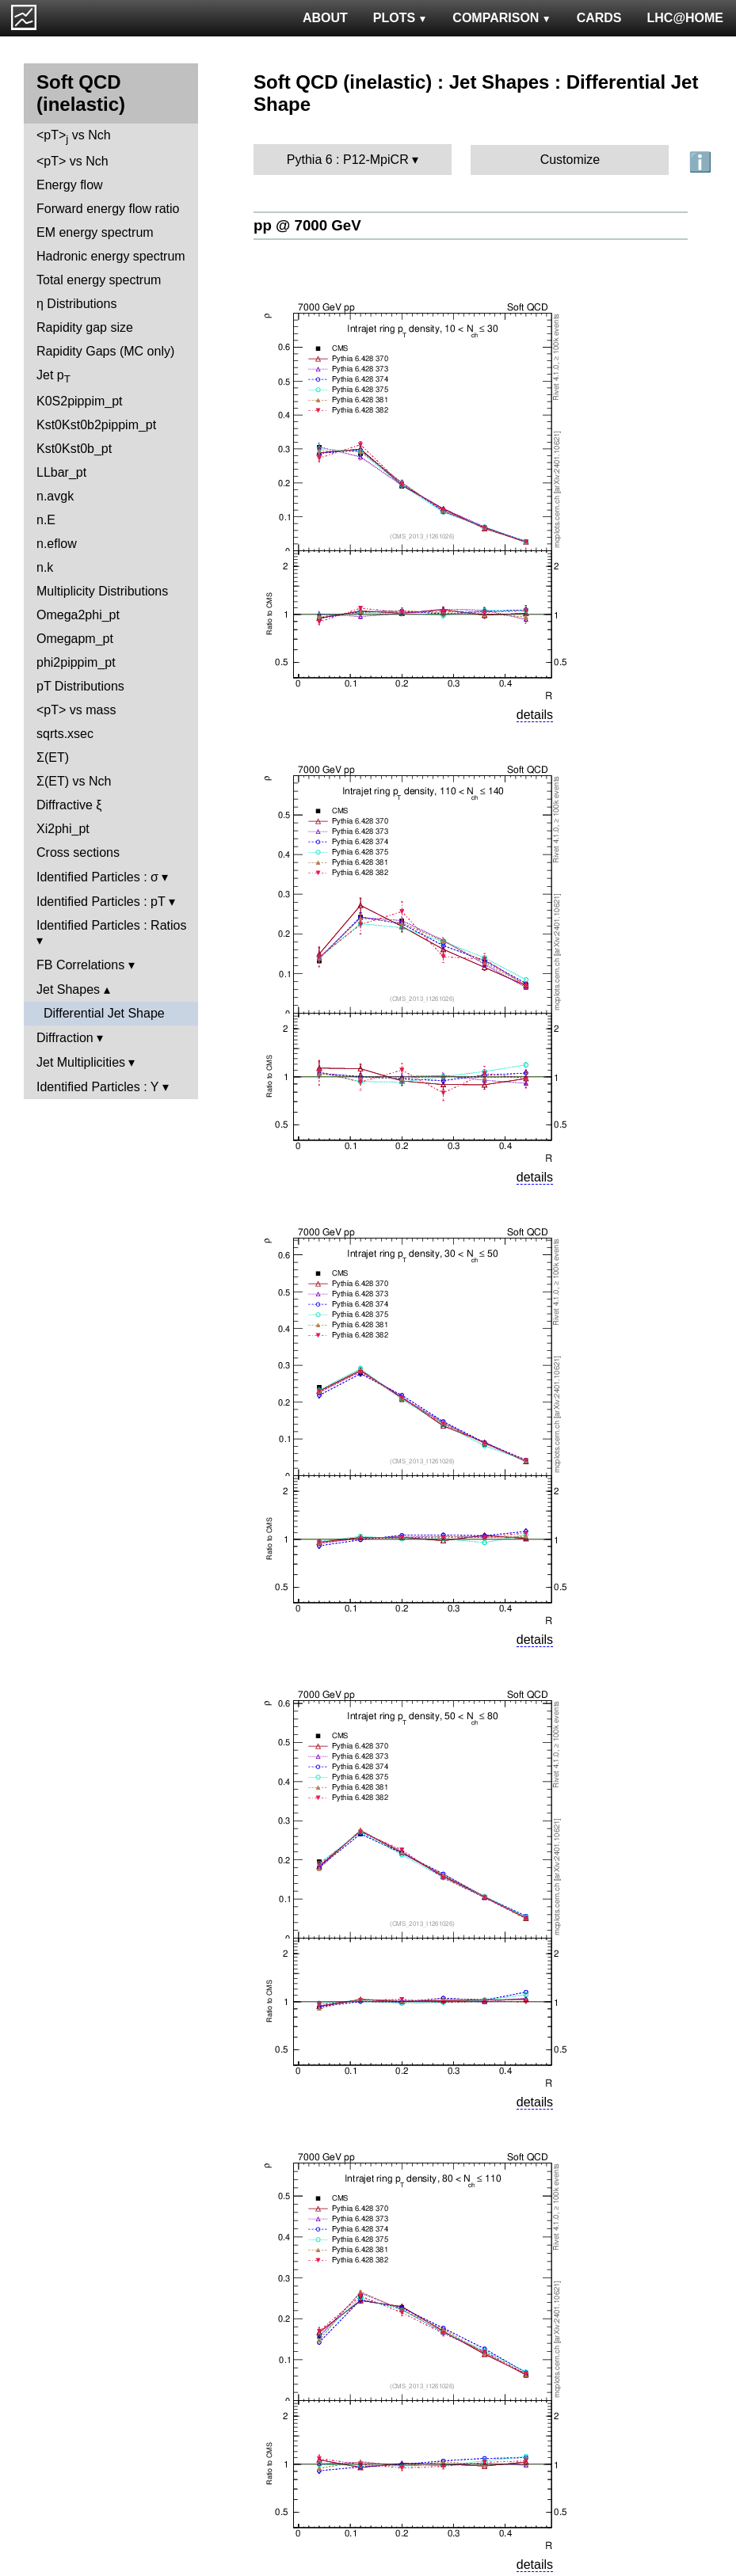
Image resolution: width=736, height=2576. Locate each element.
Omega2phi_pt (78, 615)
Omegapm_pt (74, 638)
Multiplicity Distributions (102, 591)
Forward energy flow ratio (108, 208)
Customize (570, 159)
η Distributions (76, 303)
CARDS (599, 18)
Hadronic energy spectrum (110, 256)
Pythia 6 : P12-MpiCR (348, 159)
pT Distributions (80, 686)
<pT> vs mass (76, 710)
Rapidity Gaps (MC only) (105, 351)
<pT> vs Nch (73, 136)
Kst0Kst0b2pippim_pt (96, 425)
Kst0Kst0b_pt (74, 448)
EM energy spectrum (95, 232)
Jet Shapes (68, 989)
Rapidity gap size (84, 327)
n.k (44, 567)
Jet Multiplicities (80, 1062)
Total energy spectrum (98, 280)
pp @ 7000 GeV (307, 225)
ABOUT (325, 18)
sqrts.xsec (64, 733)
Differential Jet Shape (104, 1013)
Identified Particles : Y (97, 1087)
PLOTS (400, 18)
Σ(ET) (52, 757)
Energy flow (69, 185)
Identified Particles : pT (100, 901)
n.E (45, 520)
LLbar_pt (61, 472)
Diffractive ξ (68, 805)
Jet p (53, 376)
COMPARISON (501, 18)
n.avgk (55, 496)
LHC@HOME (685, 18)
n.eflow (56, 543)
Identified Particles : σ (97, 877)
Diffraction (64, 1037)
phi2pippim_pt (76, 662)
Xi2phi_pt (63, 828)
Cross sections (78, 852)
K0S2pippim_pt (79, 401)
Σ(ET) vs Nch (73, 781)
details (535, 714)
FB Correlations (80, 965)
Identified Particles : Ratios (111, 925)
